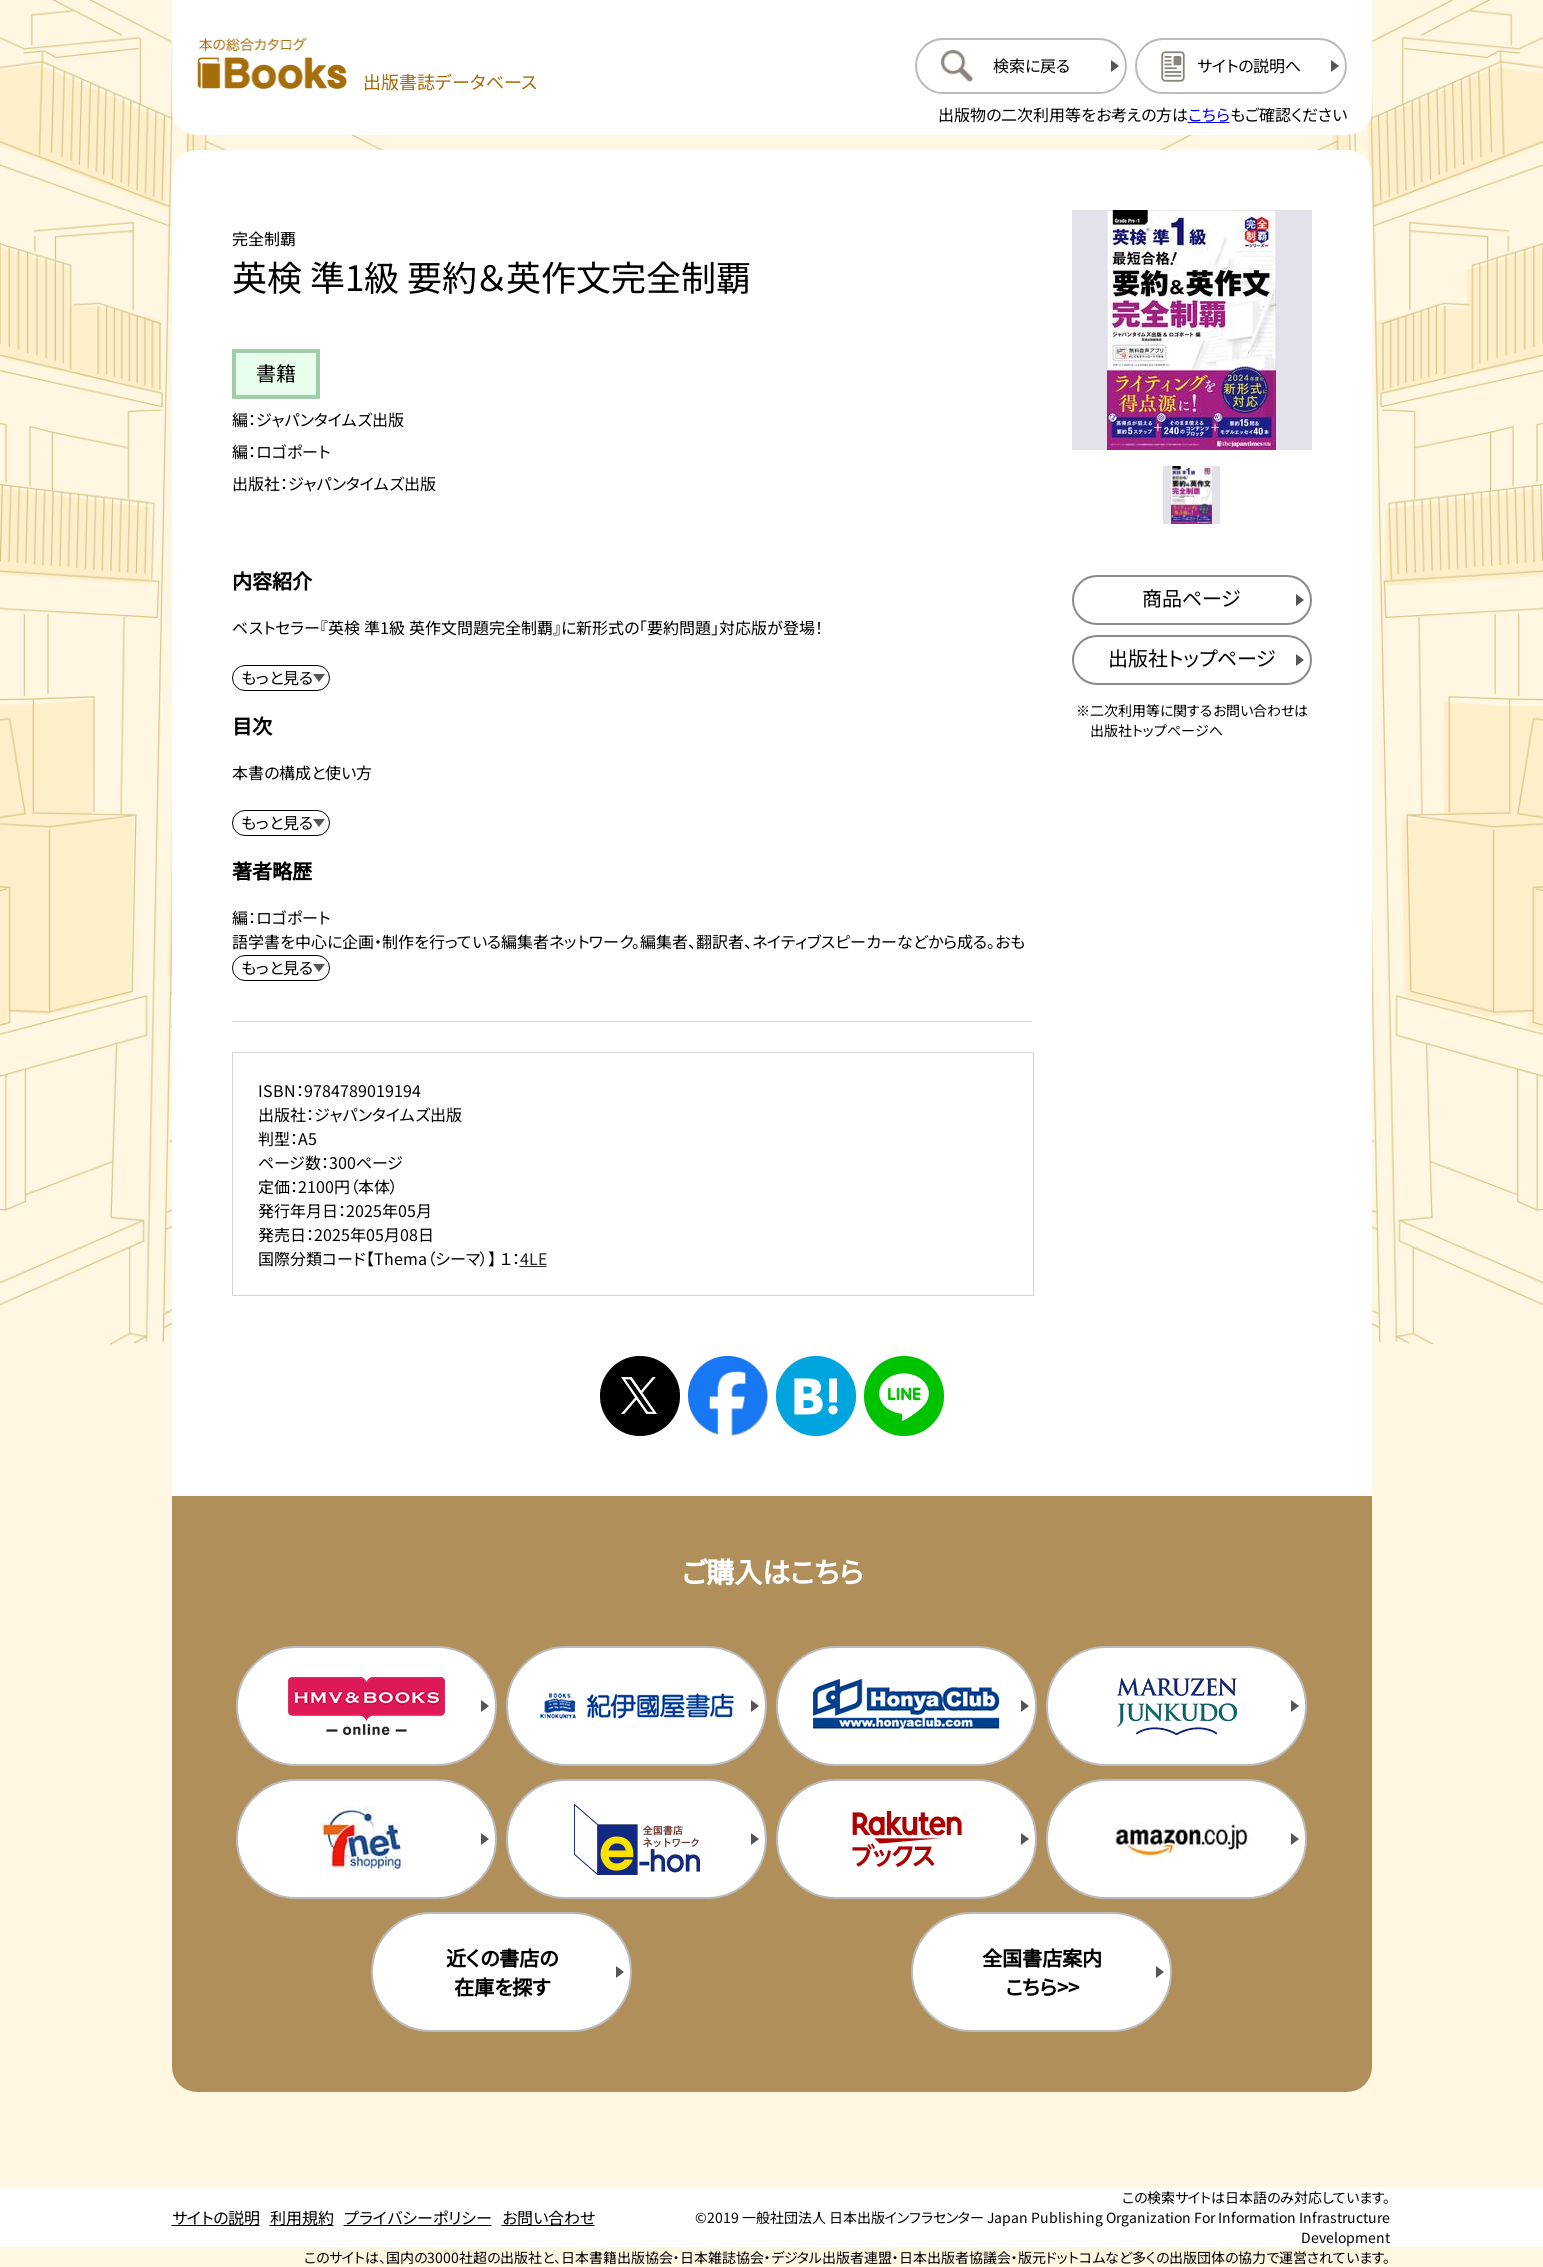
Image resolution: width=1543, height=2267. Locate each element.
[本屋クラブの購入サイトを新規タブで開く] (906, 1706)
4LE (533, 1258)
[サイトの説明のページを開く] (1241, 66)
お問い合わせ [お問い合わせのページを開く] (548, 2217)
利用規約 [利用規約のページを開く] (302, 2217)
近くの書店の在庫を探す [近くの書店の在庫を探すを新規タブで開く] (502, 1972)
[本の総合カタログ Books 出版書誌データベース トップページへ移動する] (367, 65)
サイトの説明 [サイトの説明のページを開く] (216, 2217)
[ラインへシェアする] (904, 1396)
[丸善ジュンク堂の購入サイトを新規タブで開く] (1176, 1706)
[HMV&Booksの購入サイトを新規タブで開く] (366, 1706)
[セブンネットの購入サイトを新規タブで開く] (366, 1839)
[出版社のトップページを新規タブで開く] (1192, 660)
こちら (1209, 114)
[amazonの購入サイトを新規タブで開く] (1176, 1839)
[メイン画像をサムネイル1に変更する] (1192, 495)
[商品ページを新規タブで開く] (1192, 600)
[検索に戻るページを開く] (1021, 66)
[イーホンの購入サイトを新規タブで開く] (636, 1839)
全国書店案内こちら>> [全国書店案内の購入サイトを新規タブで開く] (1042, 1972)
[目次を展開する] (281, 823)
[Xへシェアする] (640, 1396)
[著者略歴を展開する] (281, 968)
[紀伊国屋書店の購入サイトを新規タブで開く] (636, 1706)
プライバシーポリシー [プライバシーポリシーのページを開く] (418, 2217)
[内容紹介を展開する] (281, 678)
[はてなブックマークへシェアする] (816, 1396)
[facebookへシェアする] (728, 1396)
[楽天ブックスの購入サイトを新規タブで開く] (906, 1839)
